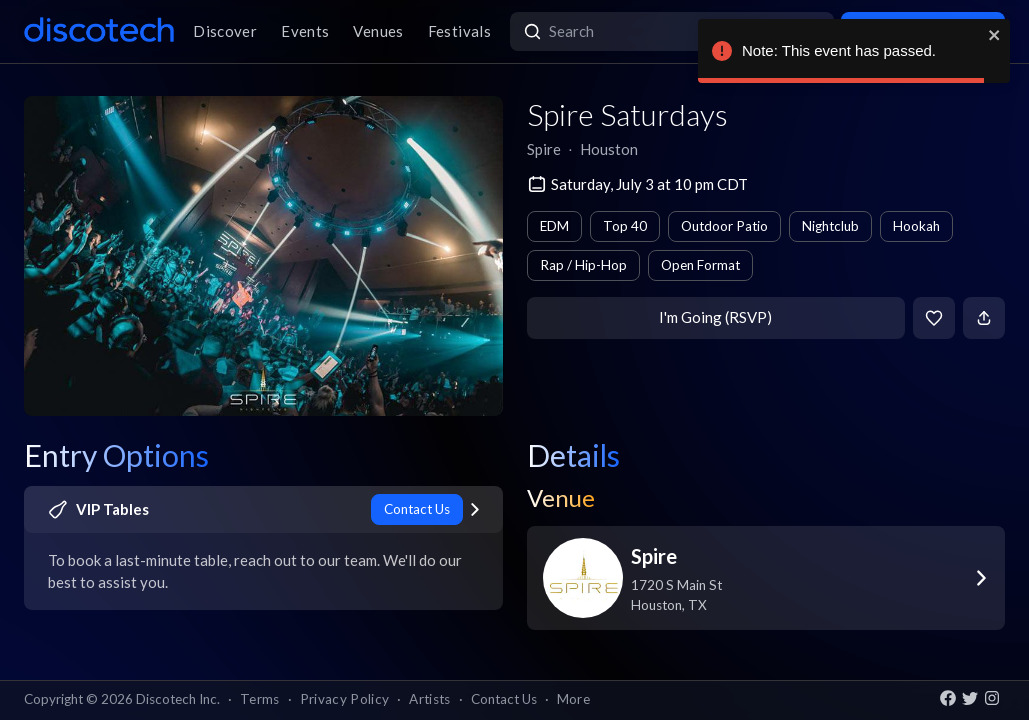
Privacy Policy (345, 699)
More (573, 699)
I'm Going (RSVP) (715, 317)
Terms (260, 699)
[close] (995, 35)
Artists (429, 699)
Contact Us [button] (504, 699)
